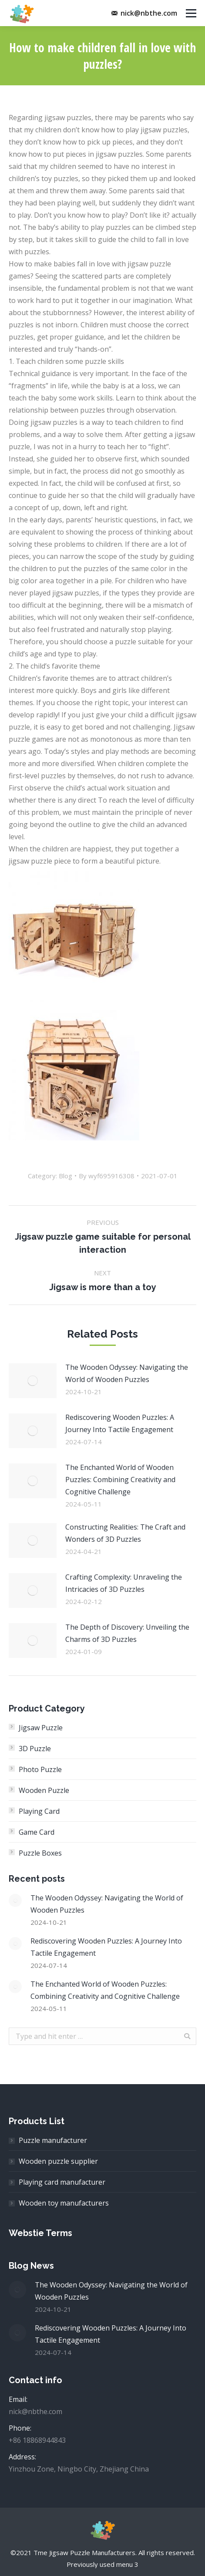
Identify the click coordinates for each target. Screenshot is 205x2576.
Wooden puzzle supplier (58, 2161)
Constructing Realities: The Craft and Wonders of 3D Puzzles (125, 1533)
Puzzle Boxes (40, 1853)
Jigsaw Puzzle (41, 1727)
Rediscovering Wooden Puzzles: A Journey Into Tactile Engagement (119, 1423)
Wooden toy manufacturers (64, 2203)
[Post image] (33, 1380)
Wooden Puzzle (44, 1790)
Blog (65, 1175)
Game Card (36, 1832)
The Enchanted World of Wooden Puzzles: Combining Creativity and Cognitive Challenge (120, 1480)
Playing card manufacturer (62, 2182)
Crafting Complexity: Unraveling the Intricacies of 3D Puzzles (123, 1583)
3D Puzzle (35, 1748)
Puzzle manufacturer (53, 2140)
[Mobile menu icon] (191, 13)
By (106, 1175)
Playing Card (39, 1811)
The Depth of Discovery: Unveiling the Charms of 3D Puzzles (127, 1633)
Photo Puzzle (40, 1769)
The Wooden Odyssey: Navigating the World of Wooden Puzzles (126, 1373)
